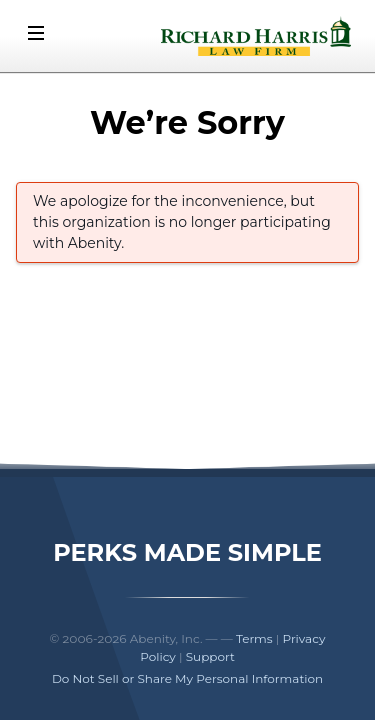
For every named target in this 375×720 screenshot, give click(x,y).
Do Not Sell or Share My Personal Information (187, 678)
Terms (254, 638)
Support (210, 656)
